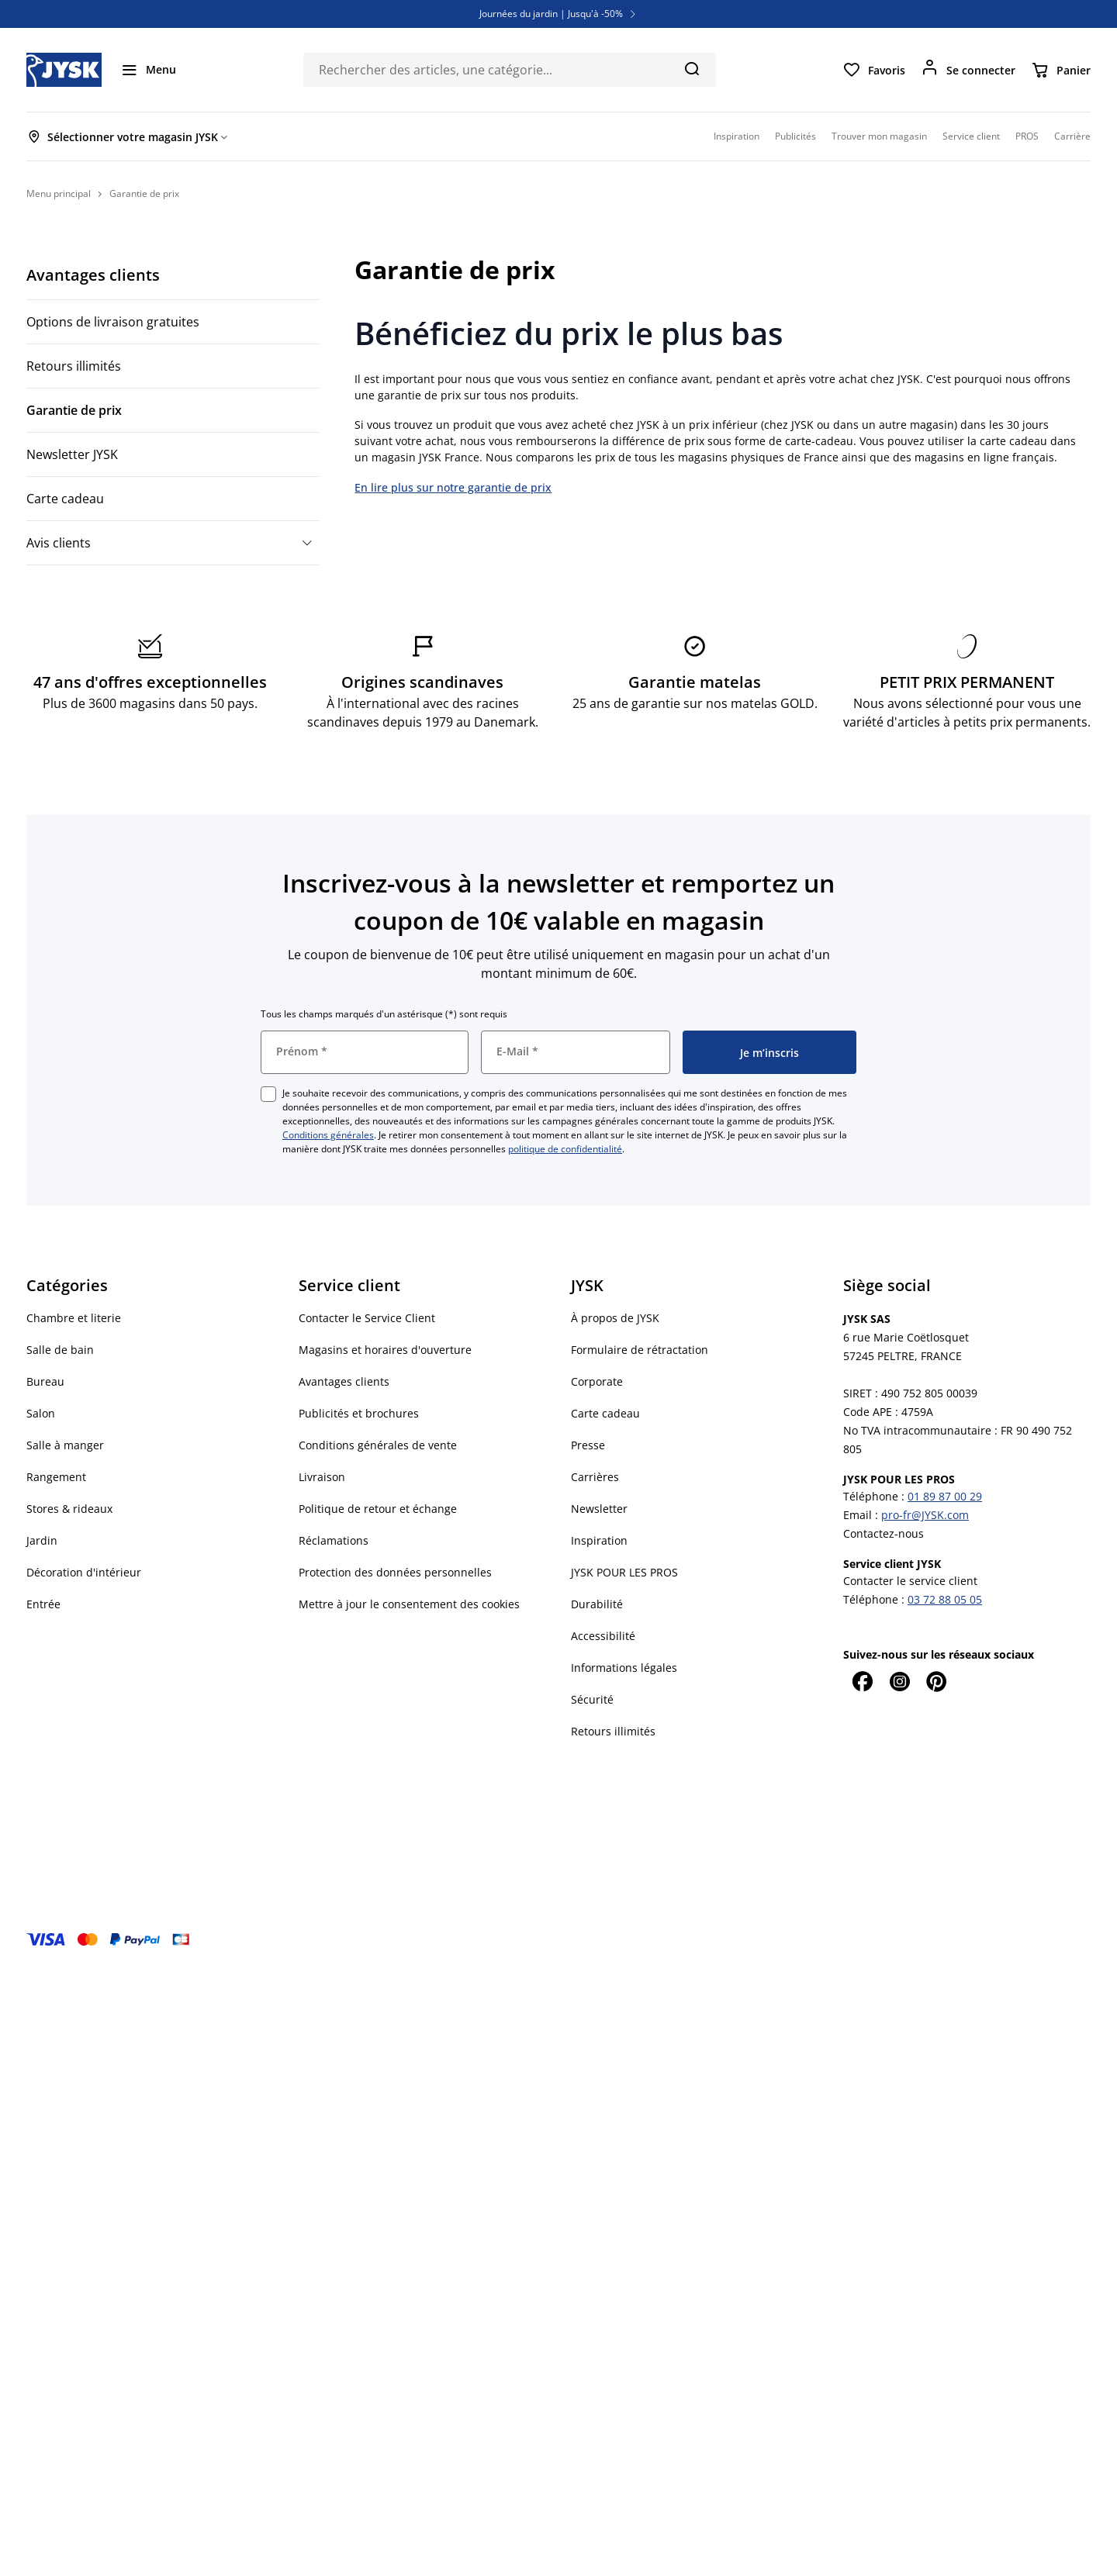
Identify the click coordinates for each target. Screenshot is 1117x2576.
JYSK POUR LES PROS (624, 1572)
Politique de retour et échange (378, 1508)
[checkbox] (268, 1094)
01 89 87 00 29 (945, 1496)
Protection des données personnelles (395, 1572)
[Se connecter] (968, 70)
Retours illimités (73, 366)
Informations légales (624, 1667)
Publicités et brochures (359, 1413)
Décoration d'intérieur (83, 1572)
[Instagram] (899, 1681)
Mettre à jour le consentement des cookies (409, 1604)
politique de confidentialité (565, 1148)
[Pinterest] (936, 1681)
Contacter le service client (910, 1580)
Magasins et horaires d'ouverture (385, 1349)
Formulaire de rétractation (639, 1349)
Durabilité (597, 1604)
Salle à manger (65, 1445)
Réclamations (333, 1540)
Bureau (45, 1381)
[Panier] (1061, 70)
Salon (40, 1413)
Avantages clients (93, 274)
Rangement (56, 1476)
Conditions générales (328, 1134)
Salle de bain (60, 1349)
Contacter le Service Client (367, 1317)
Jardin (41, 1540)
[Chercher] (691, 68)
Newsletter (599, 1508)
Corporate (597, 1381)
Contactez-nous (883, 1533)
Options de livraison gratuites (112, 321)
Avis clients (58, 542)
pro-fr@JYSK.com (925, 1514)
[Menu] (148, 70)
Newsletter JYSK (72, 454)
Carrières (595, 1476)
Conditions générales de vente (378, 1445)
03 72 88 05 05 (945, 1599)
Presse (588, 1445)
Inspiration (599, 1540)
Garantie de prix (74, 410)
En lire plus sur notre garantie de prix (453, 487)
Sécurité (592, 1699)
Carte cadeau (65, 498)
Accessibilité (603, 1635)
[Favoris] (873, 70)
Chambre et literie (73, 1317)
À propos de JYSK (615, 1317)
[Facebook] (861, 1681)
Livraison (322, 1476)
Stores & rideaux (69, 1508)
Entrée (43, 1604)
